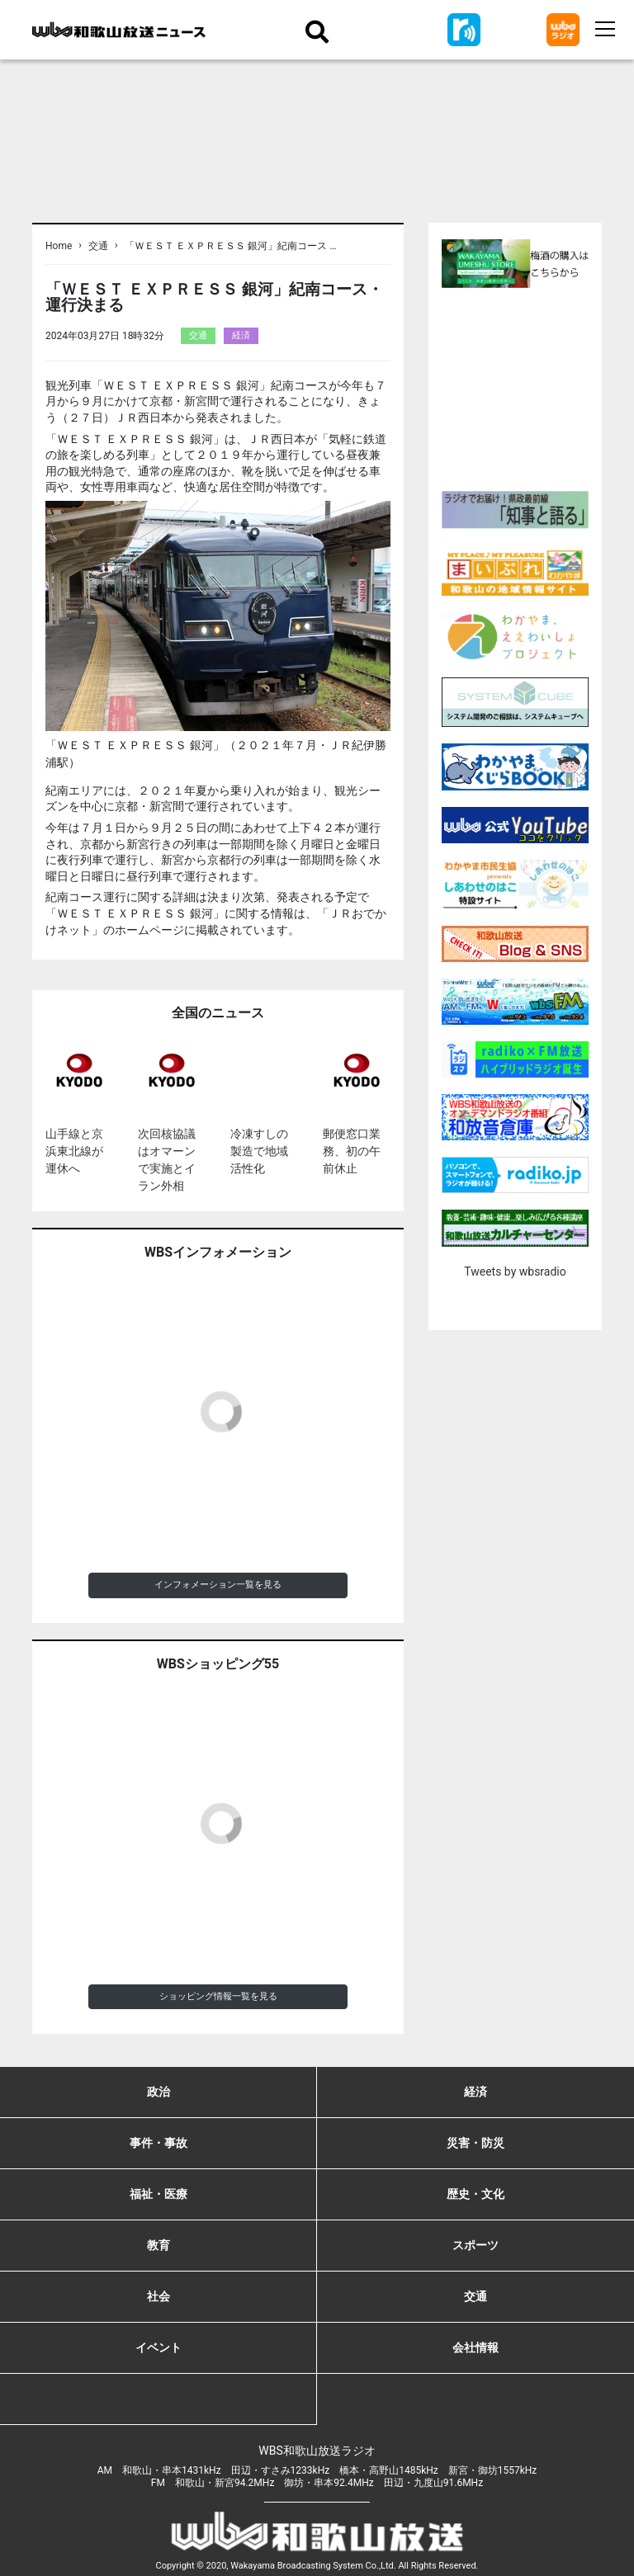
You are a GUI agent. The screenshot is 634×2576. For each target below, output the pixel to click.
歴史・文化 (475, 2194)
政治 (158, 2091)
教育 (158, 2245)
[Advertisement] (538, 386)
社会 (158, 2296)
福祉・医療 (158, 2194)
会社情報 (475, 2347)
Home (58, 246)
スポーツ (475, 2245)
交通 (98, 246)
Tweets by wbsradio (514, 1271)
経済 (241, 335)
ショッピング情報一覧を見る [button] (218, 1996)
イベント (158, 2347)
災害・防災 (475, 2142)
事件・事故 (158, 2142)
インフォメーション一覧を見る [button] (218, 1584)
